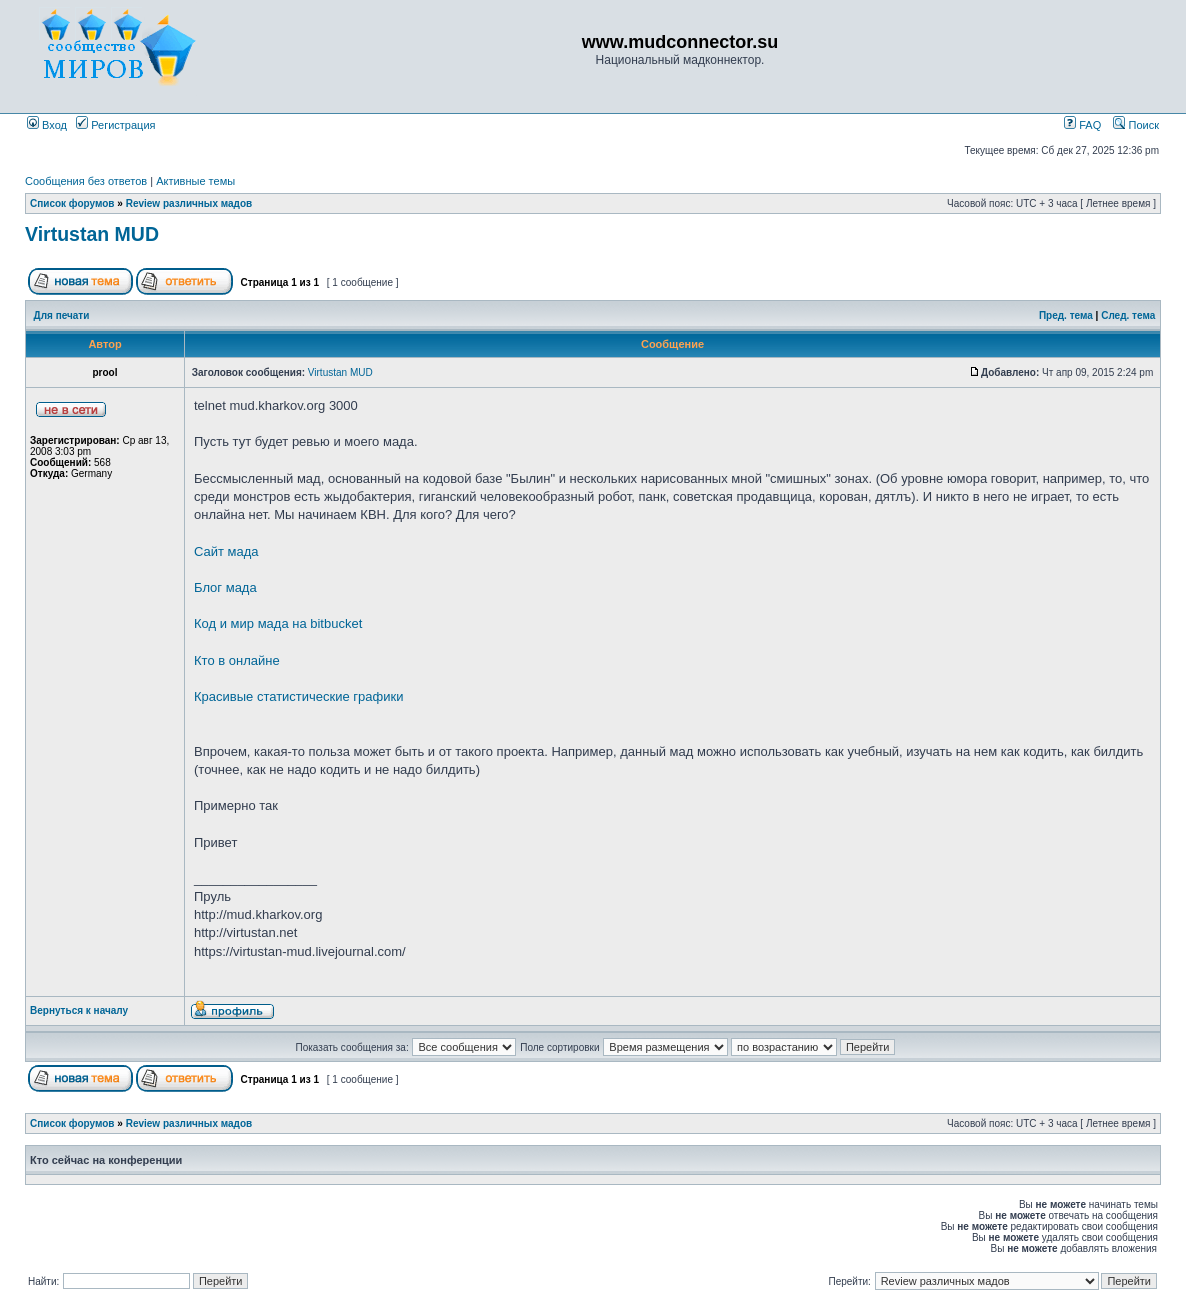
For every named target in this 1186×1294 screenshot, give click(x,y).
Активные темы (195, 181)
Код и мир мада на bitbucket (278, 623)
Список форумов (72, 203)
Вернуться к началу (79, 1010)
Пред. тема (1066, 315)
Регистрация (115, 125)
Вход (47, 125)
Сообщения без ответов (86, 181)
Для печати (62, 315)
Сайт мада (226, 551)
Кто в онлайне (237, 660)
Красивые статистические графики (298, 696)
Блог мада (225, 587)
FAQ (1082, 125)
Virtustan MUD (92, 234)
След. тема (1128, 315)
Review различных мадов (189, 203)
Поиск (1136, 125)
